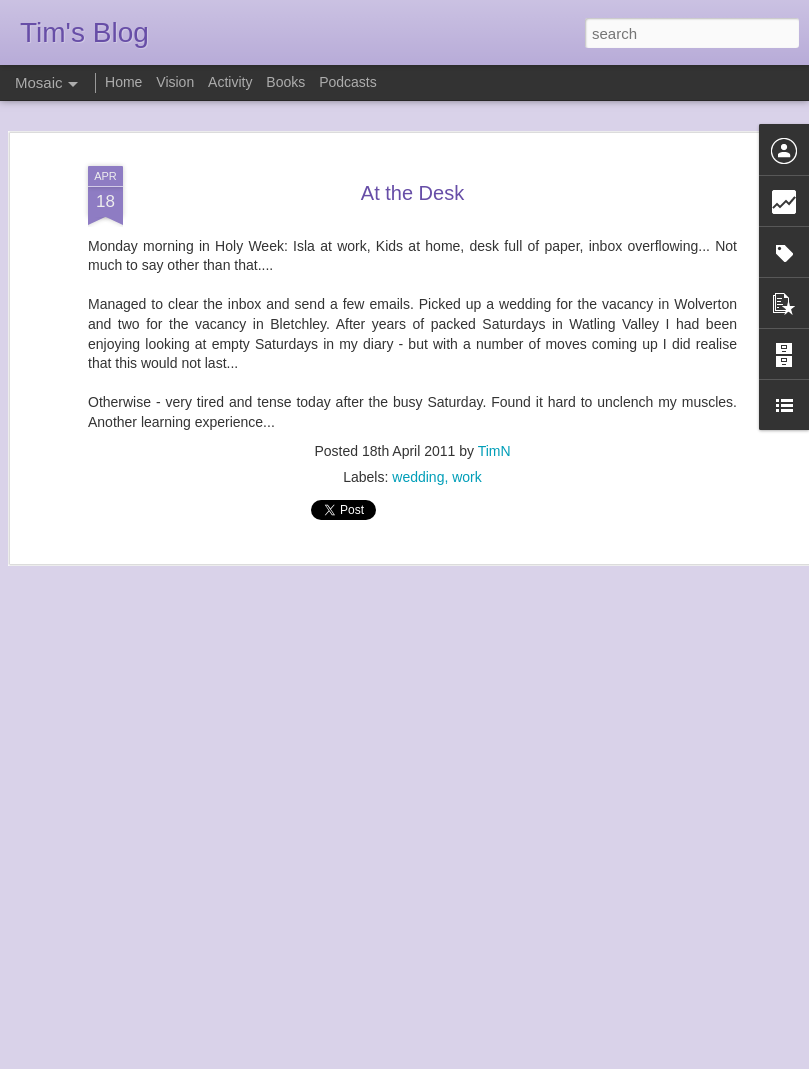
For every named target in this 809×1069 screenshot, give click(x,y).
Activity (230, 82)
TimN (494, 414)
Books (285, 82)
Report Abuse (525, 1058)
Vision (175, 82)
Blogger (467, 1058)
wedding (418, 440)
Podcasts (348, 82)
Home (123, 82)
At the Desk (412, 157)
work (467, 440)
